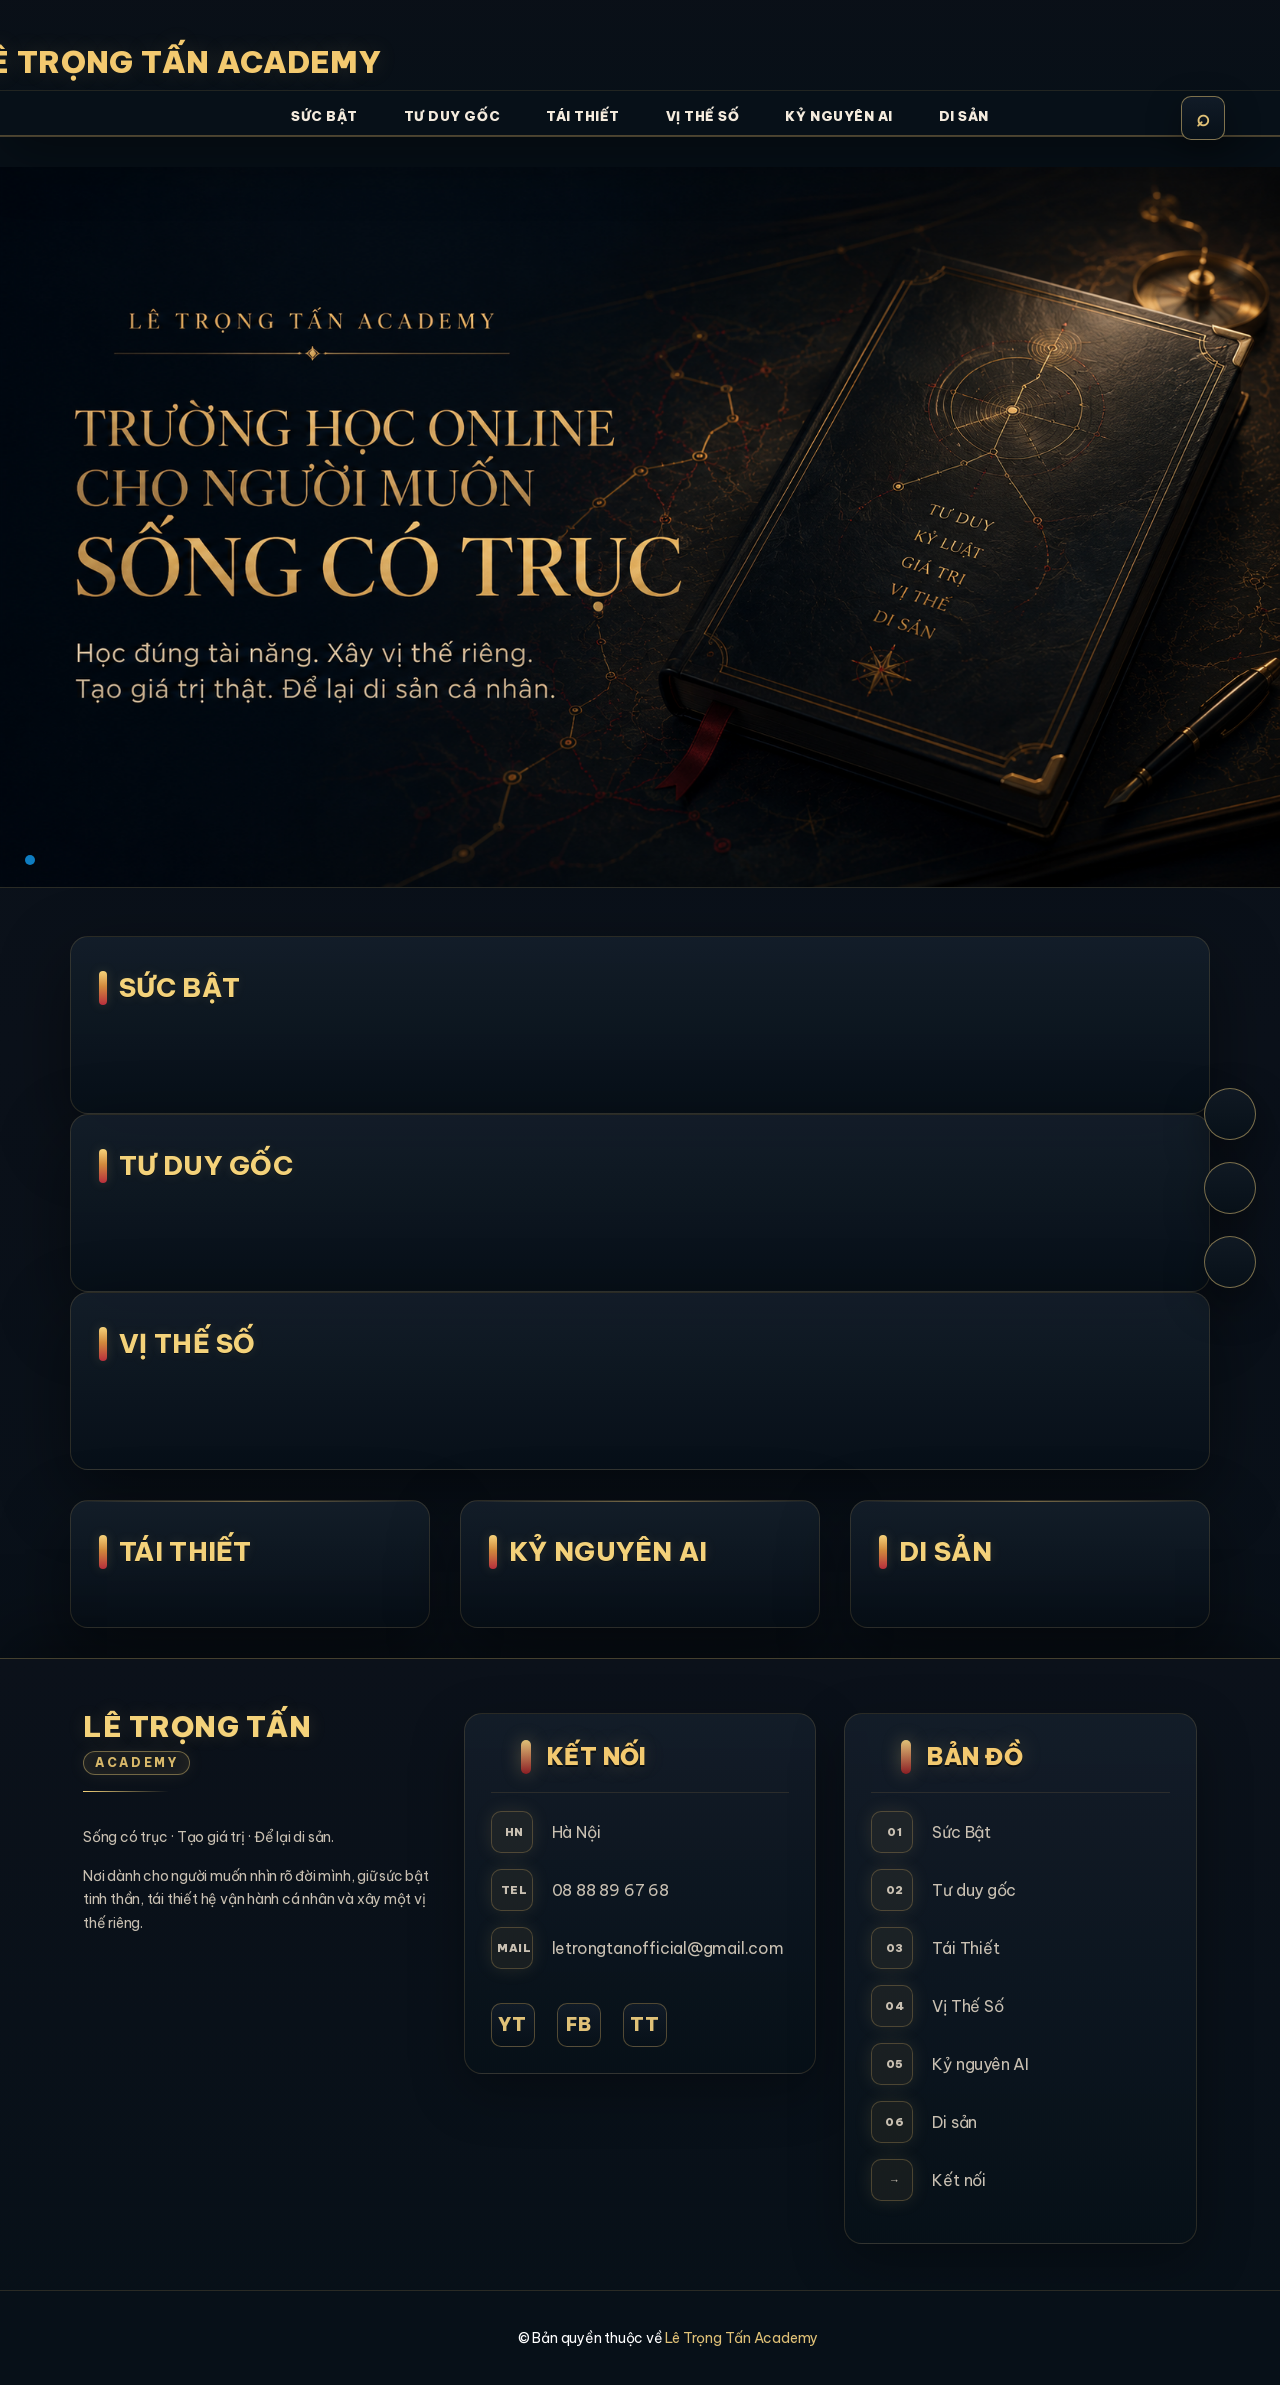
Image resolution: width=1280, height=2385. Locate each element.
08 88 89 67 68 (610, 1890)
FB (579, 2024)
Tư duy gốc (974, 1890)
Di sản (954, 2122)
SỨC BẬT (179, 987)
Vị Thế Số (187, 1343)
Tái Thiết (185, 1551)
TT (645, 2024)
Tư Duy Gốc (206, 1165)
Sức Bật (961, 1832)
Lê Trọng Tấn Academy (741, 2338)
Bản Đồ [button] (975, 1756)
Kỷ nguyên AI (980, 2064)
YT (512, 2024)
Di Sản (945, 1551)
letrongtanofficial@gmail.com (668, 1948)
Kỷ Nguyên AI (608, 1551)
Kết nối (959, 2180)
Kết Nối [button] (597, 1756)
